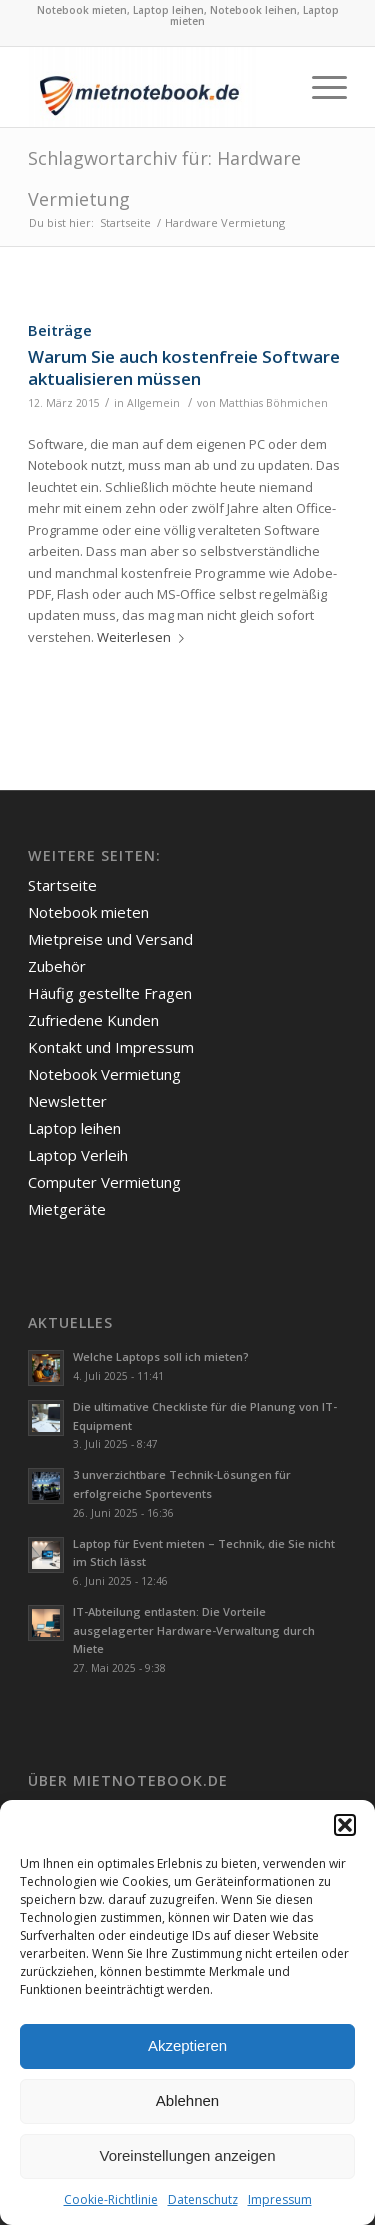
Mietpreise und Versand (110, 939)
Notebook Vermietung (104, 1074)
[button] (345, 1825)
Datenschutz (203, 2199)
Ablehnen (187, 2100)
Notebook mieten (88, 912)
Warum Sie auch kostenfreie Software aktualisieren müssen (184, 367)
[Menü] (319, 87)
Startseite (62, 885)
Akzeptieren (187, 2045)
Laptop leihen (74, 1128)
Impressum (280, 2199)
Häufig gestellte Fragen (110, 993)
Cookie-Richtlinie (111, 2199)
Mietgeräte (67, 1209)
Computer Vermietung (104, 1182)
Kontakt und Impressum (111, 1047)
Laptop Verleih (78, 1155)
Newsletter (67, 1101)
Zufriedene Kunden (93, 1020)
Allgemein (153, 403)
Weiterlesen (144, 637)
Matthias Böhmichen (273, 403)
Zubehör (57, 966)
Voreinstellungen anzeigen (188, 2155)
